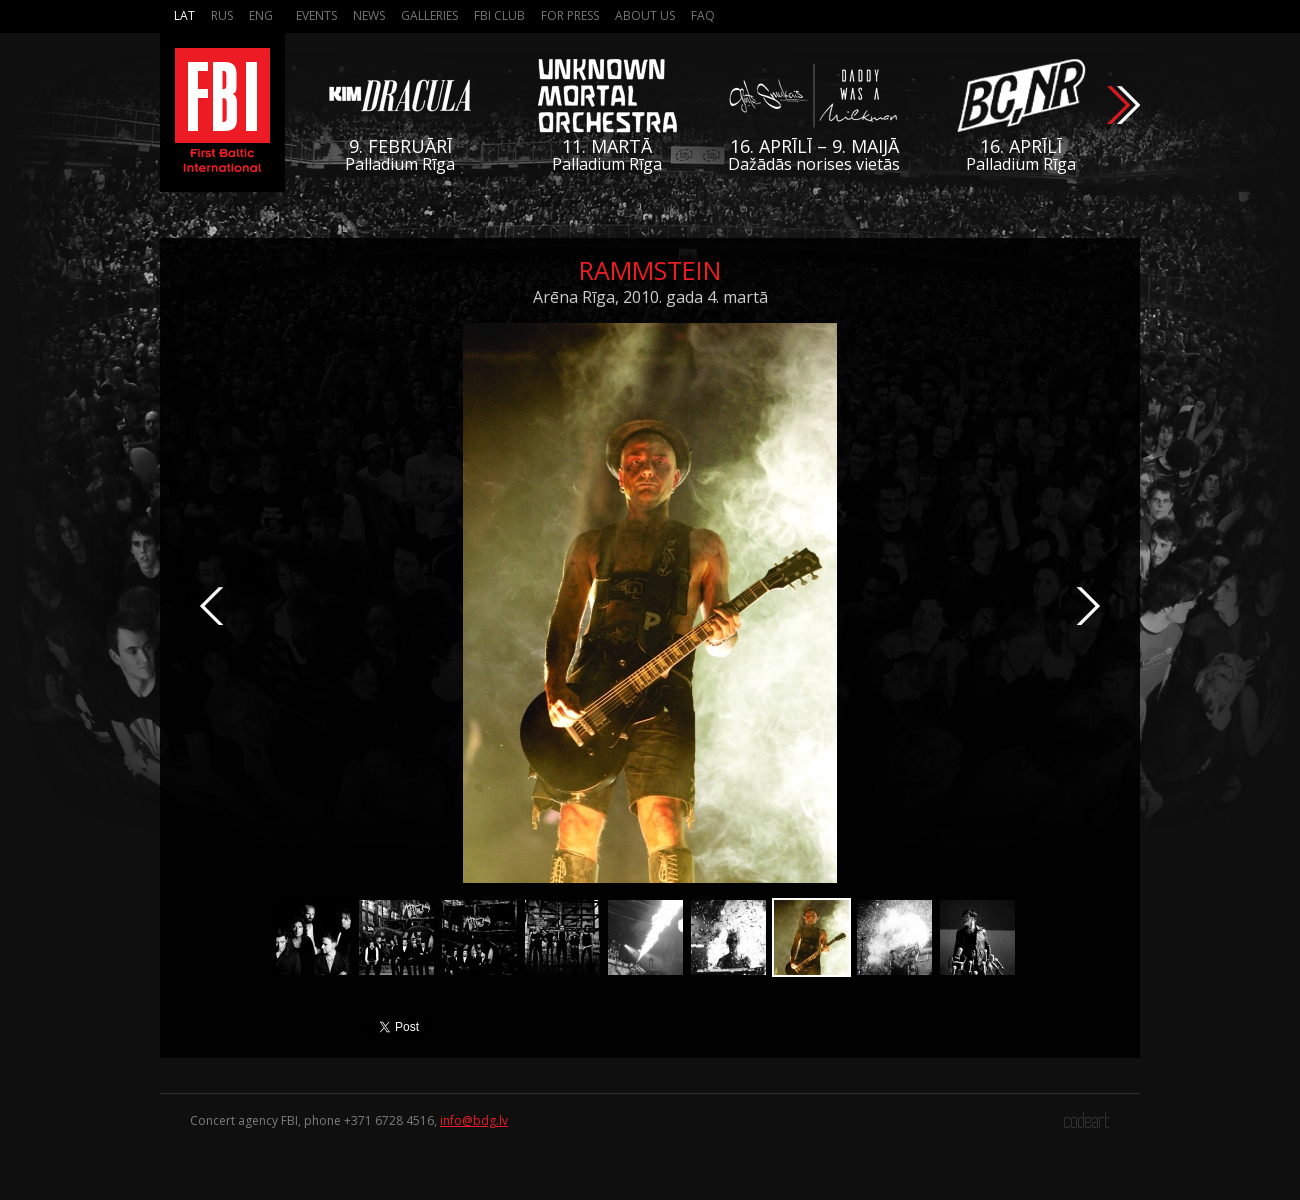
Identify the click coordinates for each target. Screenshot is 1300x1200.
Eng (261, 15)
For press (570, 15)
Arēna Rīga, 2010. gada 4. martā (650, 297)
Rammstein (650, 270)
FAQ (703, 15)
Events (316, 15)
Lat (184, 15)
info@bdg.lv (474, 1120)
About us (645, 15)
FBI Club (499, 15)
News (369, 15)
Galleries (429, 15)
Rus (222, 15)
